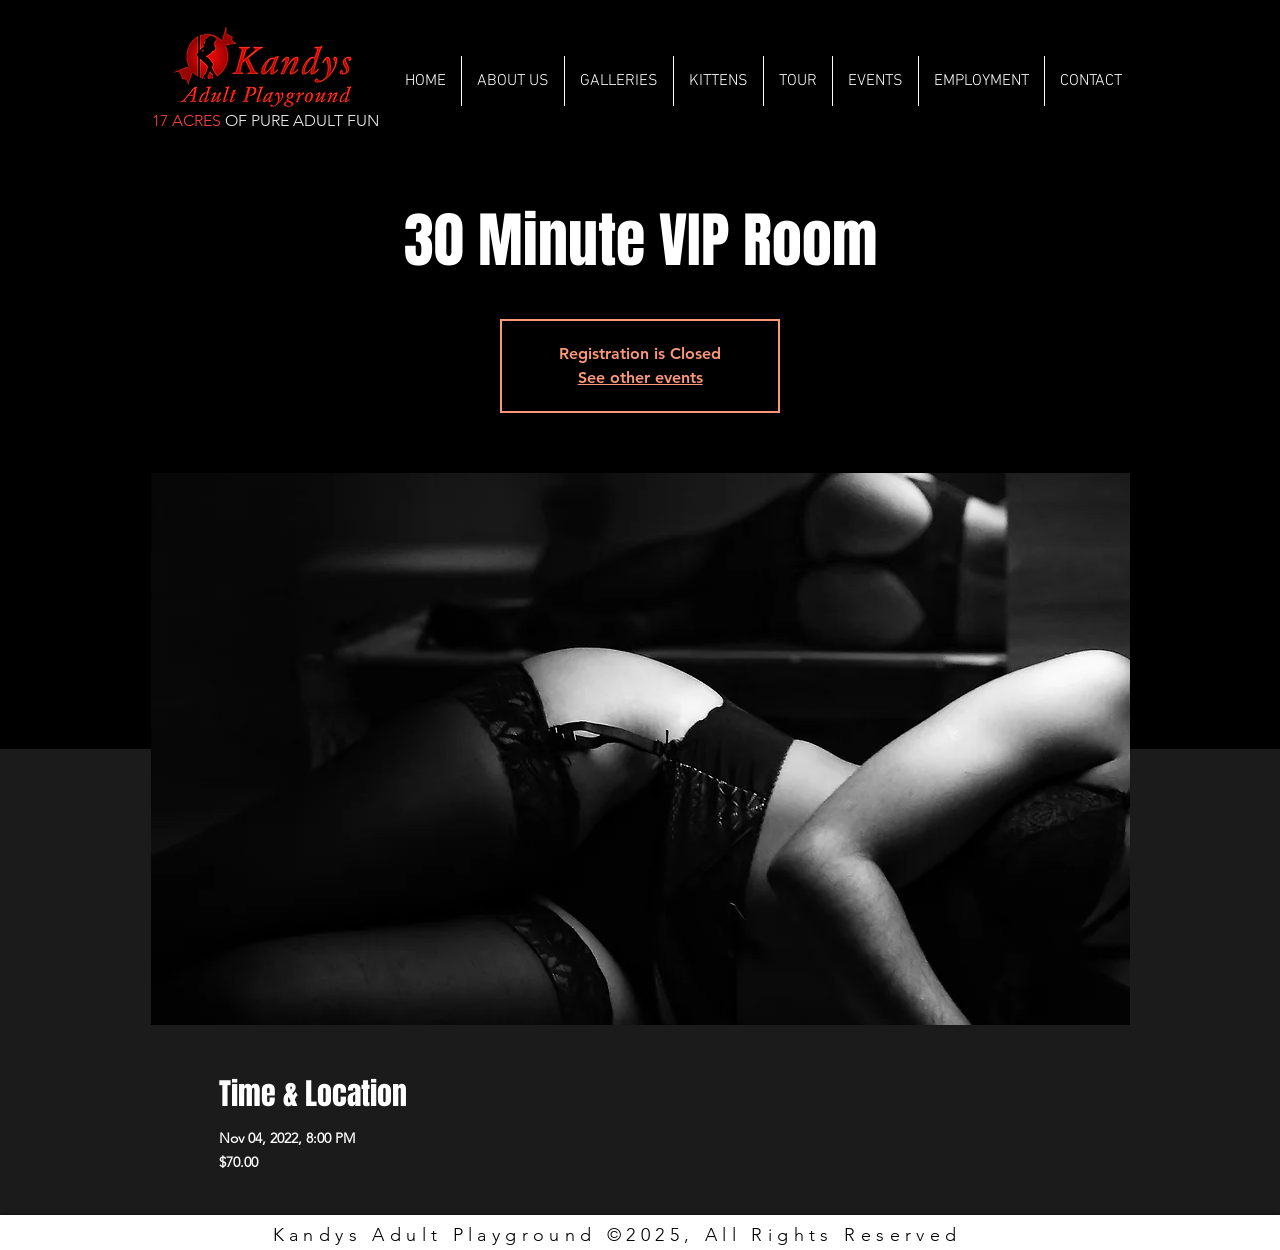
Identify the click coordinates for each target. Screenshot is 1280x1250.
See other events (640, 377)
